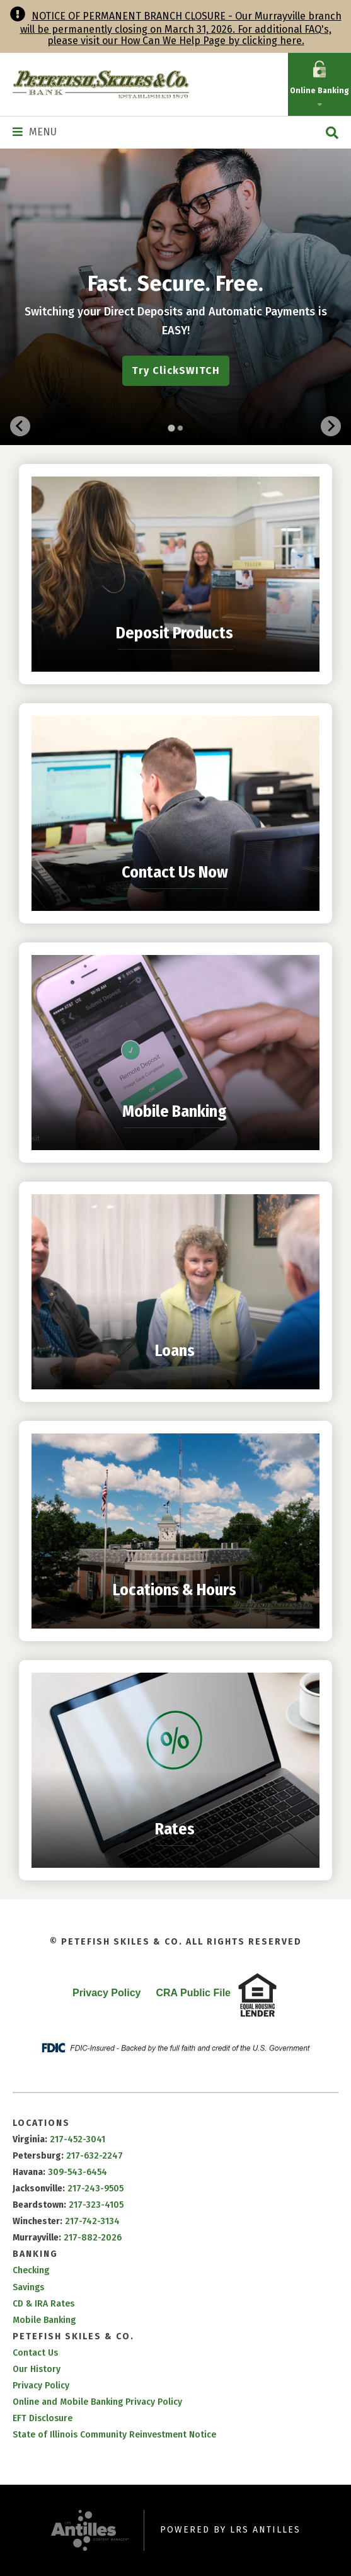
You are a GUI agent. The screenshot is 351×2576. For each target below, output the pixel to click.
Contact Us (35, 2352)
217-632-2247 (94, 2155)
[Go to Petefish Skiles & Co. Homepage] (101, 84)
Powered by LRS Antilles (230, 2529)
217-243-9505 (95, 2188)
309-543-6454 (77, 2172)
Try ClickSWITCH (176, 370)
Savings (28, 2287)
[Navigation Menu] (35, 132)
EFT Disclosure (42, 2418)
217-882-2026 (93, 2237)
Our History (36, 2369)
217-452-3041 (77, 2139)
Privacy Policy (106, 1992)
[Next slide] (331, 426)
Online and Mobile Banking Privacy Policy (97, 2402)
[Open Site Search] (332, 133)
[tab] (171, 427)
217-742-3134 (92, 2221)
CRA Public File (193, 1992)
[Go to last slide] (20, 426)
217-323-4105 (96, 2205)
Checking (31, 2270)
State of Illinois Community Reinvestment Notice (114, 2434)
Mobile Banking (44, 2320)
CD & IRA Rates (43, 2303)
